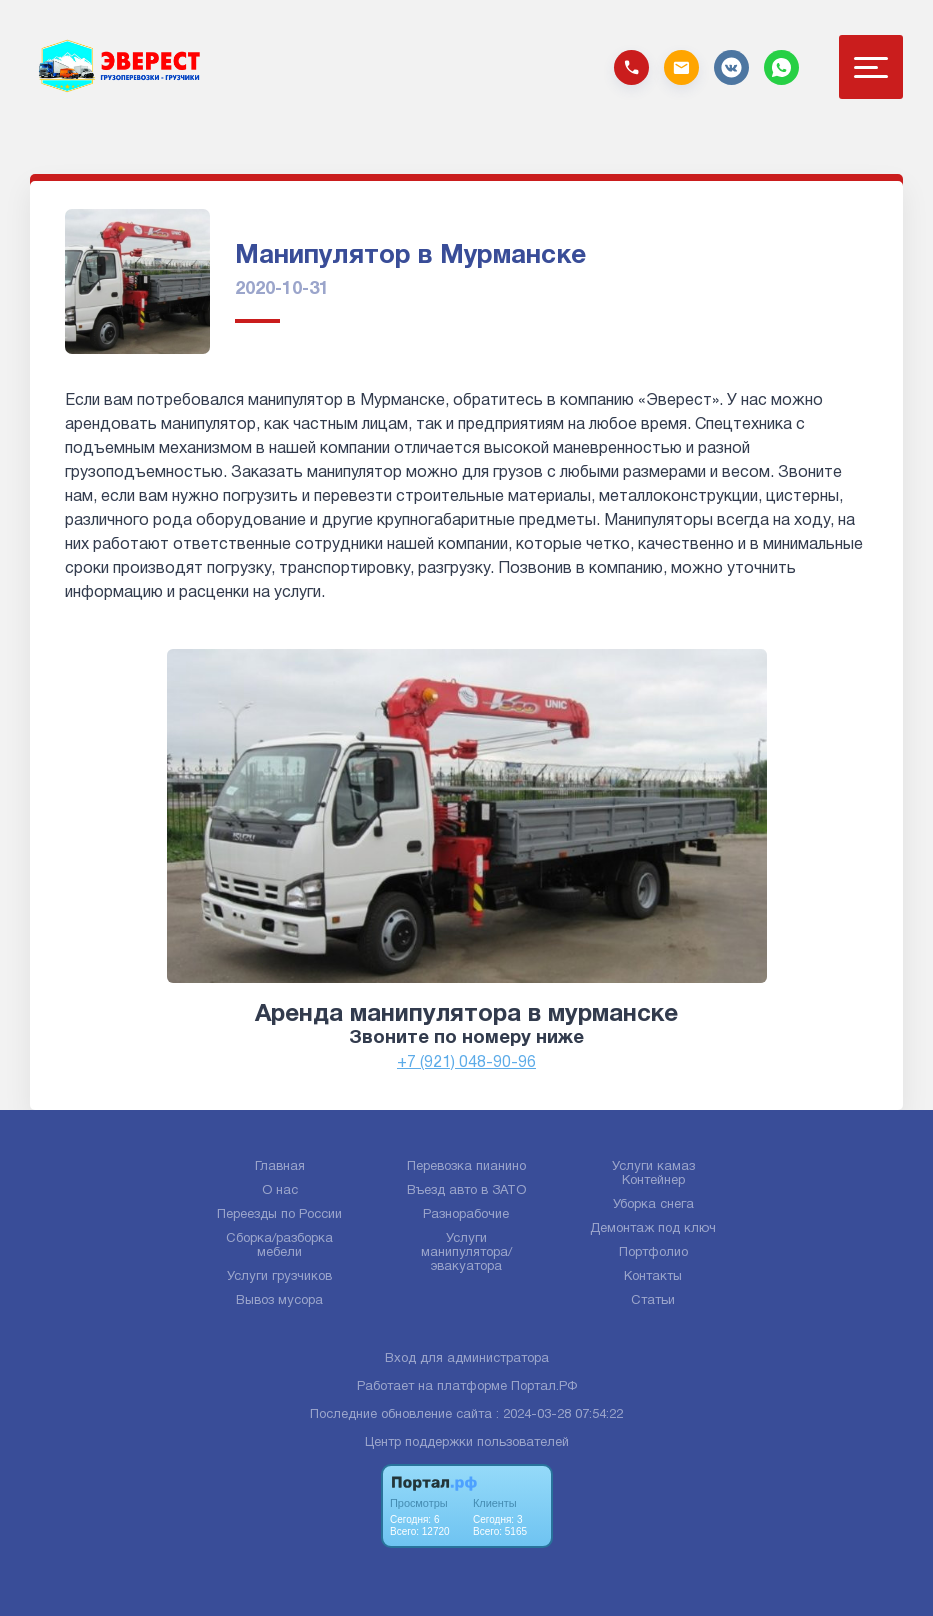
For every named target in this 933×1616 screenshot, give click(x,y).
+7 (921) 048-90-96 (466, 1063)
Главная (280, 1167)
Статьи (653, 1301)
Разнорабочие (466, 1215)
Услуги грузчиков (279, 1277)
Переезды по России (279, 1215)
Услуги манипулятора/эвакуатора (466, 1253)
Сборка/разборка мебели (279, 1246)
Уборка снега (653, 1205)
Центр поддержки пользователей (467, 1443)
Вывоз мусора (279, 1301)
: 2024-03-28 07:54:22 (559, 1415)
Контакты (653, 1277)
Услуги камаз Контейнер (653, 1174)
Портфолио (653, 1253)
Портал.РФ (544, 1387)
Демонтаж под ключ (653, 1229)
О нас (280, 1191)
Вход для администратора (467, 1359)
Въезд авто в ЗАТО (466, 1191)
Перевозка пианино (466, 1167)
